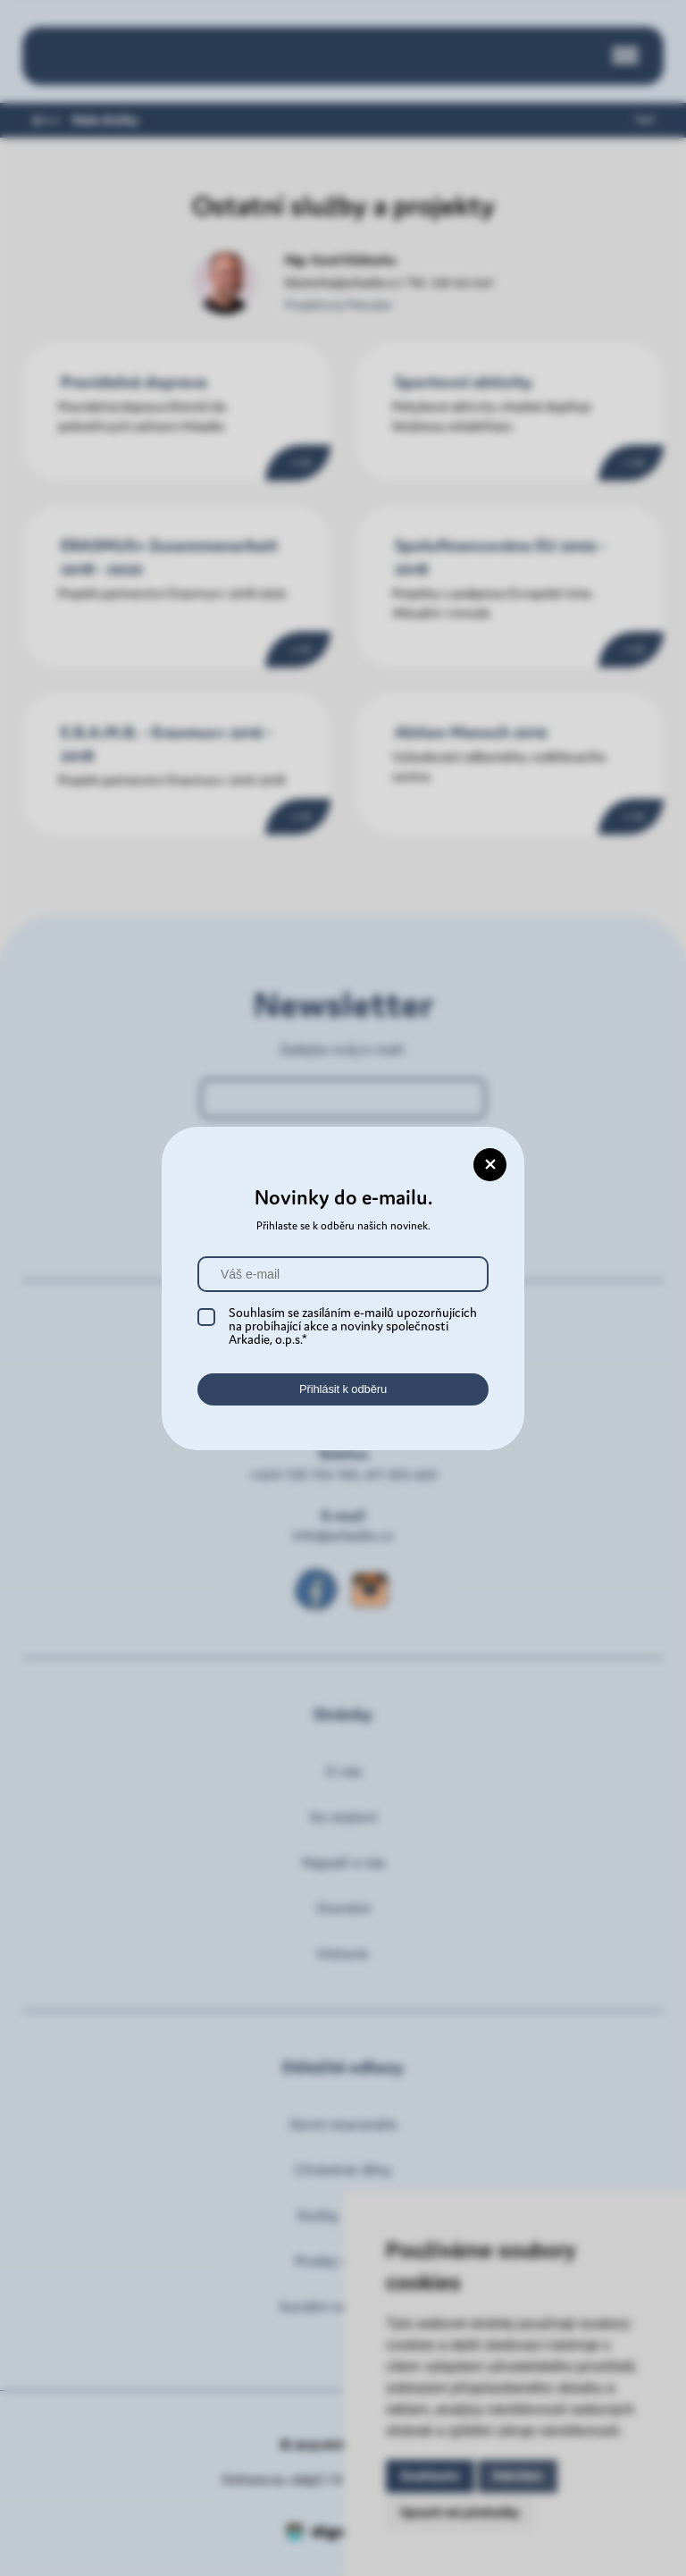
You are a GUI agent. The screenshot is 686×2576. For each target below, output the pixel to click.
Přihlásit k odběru (343, 1389)
